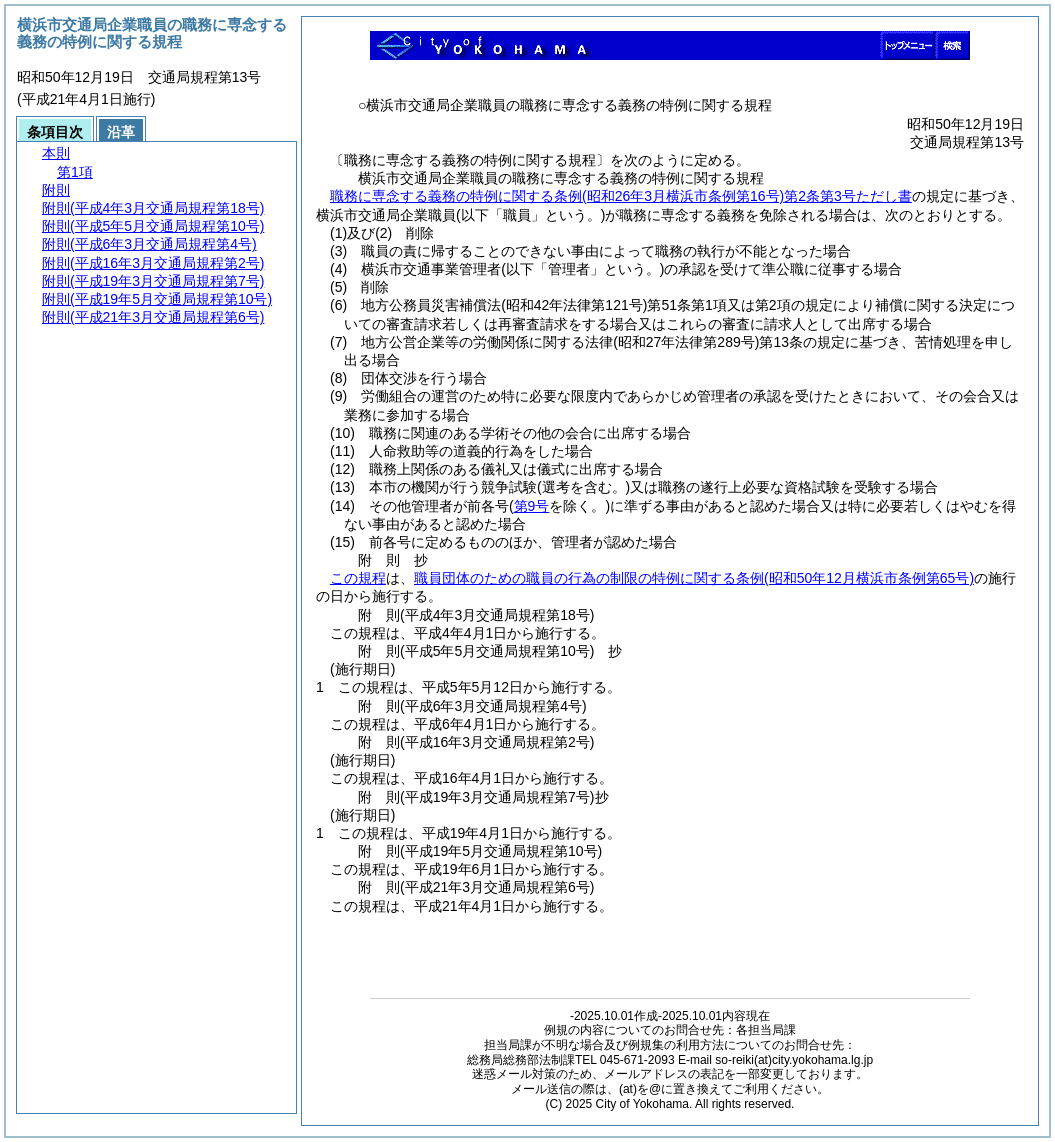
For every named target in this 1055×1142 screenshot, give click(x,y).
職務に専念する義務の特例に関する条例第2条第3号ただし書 (621, 196)
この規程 (358, 578)
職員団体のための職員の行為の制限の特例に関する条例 (694, 578)
